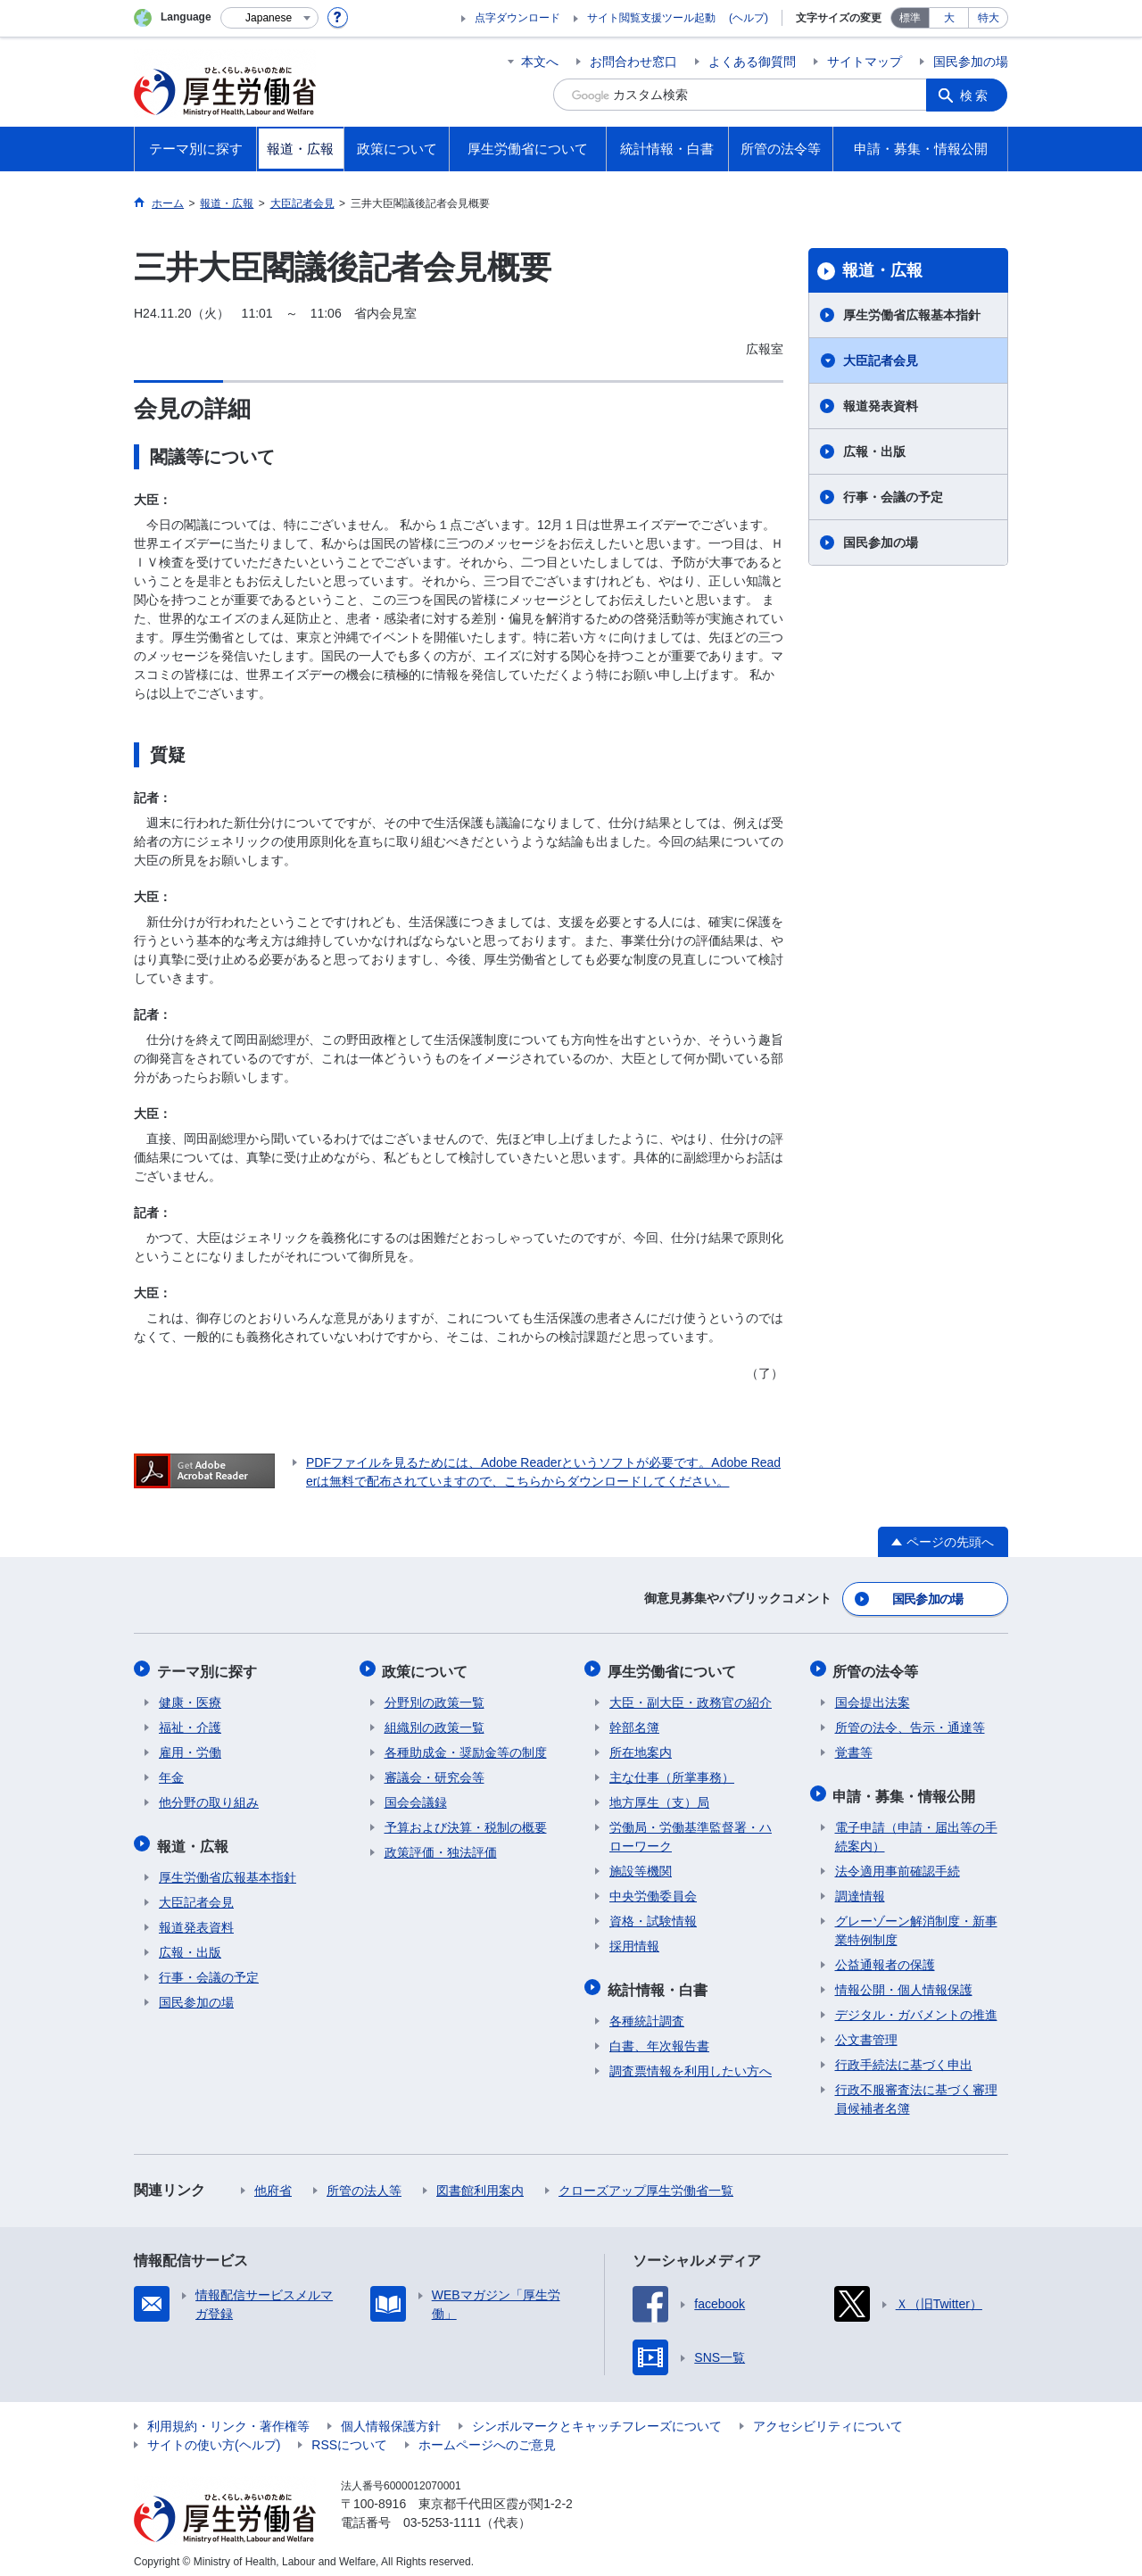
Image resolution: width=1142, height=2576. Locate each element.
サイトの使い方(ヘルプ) (213, 2436)
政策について (427, 1667)
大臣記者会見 (880, 360)
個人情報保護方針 (391, 2417)
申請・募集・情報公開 (906, 1788)
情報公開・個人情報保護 (903, 1981)
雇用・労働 (190, 1747)
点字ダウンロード (517, 18)
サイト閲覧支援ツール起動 (651, 18)
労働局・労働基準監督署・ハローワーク (690, 1831)
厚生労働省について (673, 1667)
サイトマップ (864, 61)
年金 (171, 1772)
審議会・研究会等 (434, 1772)
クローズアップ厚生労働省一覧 (646, 2181)
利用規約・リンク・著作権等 (228, 2417)
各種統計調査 (646, 2012)
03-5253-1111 (442, 2513)
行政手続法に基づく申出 (903, 2056)
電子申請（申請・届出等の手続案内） (916, 1827)
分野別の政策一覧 (434, 1697)
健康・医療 (190, 1697)
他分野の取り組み (209, 1797)
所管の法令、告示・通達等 (910, 1722)
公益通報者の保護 (885, 1956)
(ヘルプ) (748, 18)
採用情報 (634, 1941)
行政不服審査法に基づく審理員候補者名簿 (916, 2090)
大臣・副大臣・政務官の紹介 (690, 1697)
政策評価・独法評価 (441, 1847)
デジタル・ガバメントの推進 (916, 2006)
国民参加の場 (970, 61)
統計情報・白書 (659, 1982)
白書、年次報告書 (659, 2037)
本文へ (540, 61)
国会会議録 (416, 1797)
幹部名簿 (634, 1722)
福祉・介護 (190, 1722)
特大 (988, 18)
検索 (976, 94)
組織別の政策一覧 (434, 1722)
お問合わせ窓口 (633, 61)
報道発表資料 (880, 406)
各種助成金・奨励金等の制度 (466, 1747)
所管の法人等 (364, 2181)
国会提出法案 (872, 1697)
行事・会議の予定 (893, 497)
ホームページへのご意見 (487, 2436)
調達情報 (860, 1887)
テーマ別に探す (209, 1667)
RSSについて (349, 2436)
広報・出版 (874, 451)
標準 (910, 18)
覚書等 (854, 1747)
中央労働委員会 (653, 1891)
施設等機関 (640, 1866)
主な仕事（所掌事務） (671, 1772)
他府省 (273, 2181)
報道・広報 (882, 270)
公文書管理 (866, 2031)
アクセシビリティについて (828, 2417)
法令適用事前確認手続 (897, 1862)
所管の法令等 (878, 1667)
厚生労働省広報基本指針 (912, 315)
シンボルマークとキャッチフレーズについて (597, 2417)
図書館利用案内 (480, 2181)
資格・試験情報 (653, 1916)
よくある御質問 (752, 61)
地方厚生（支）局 (659, 1797)
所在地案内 (640, 1747)
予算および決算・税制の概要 (466, 1822)
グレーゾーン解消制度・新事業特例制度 (916, 1921)
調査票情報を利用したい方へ (690, 2062)
